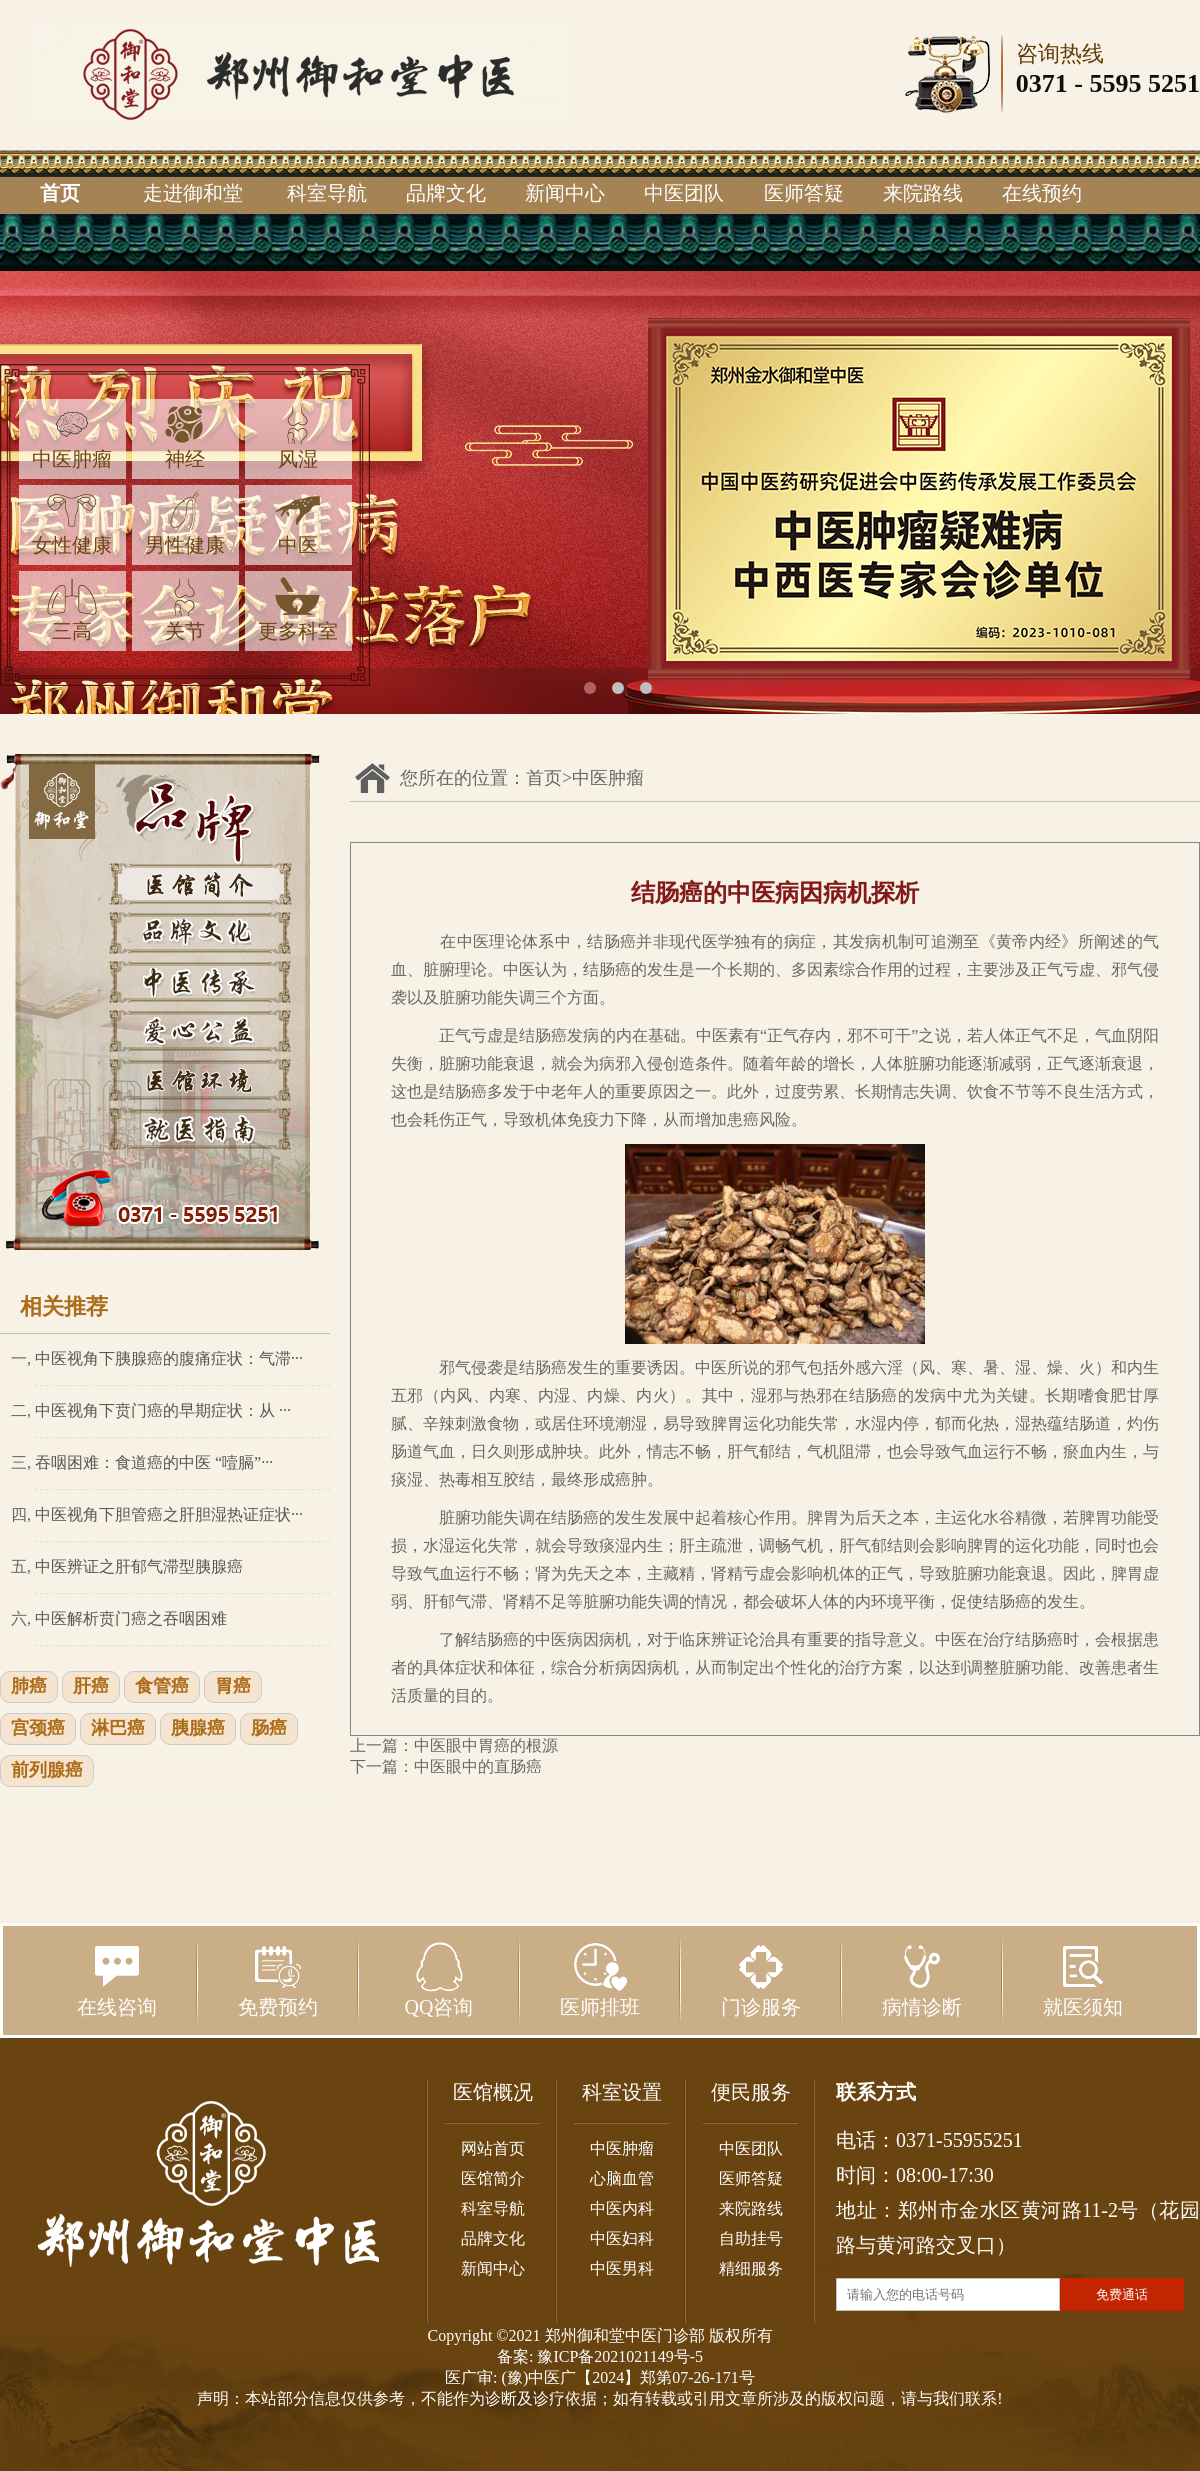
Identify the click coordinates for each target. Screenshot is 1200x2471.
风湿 (298, 437)
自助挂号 (751, 2238)
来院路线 (923, 193)
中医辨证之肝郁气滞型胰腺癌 (139, 1566)
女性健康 (72, 523)
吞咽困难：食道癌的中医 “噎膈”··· (154, 1462)
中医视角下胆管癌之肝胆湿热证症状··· (169, 1514)
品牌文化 (446, 193)
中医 (298, 523)
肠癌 (269, 1729)
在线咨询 (117, 1980)
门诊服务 (761, 1980)
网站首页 (493, 2148)
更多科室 (298, 609)
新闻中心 (565, 193)
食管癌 (162, 1687)
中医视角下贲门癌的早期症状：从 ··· (163, 1410)
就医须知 (1083, 1980)
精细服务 (751, 2268)
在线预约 (1042, 193)
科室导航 (327, 193)
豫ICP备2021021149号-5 (620, 2356)
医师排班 (600, 1980)
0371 (1042, 83)
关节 (185, 609)
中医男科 (622, 2268)
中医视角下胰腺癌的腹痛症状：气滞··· (169, 1358)
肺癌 (29, 1687)
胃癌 (233, 1687)
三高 (72, 609)
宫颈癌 (38, 1729)
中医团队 (684, 193)
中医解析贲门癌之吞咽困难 (131, 1618)
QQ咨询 (439, 1980)
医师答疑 (804, 193)
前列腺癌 (47, 1771)
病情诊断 (922, 1980)
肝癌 (91, 1687)
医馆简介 (493, 2178)
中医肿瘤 (72, 437)
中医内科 (622, 2208)
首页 (60, 193)
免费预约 (278, 1980)
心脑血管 (622, 2178)
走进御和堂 (193, 193)
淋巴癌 (118, 1729)
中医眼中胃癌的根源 (486, 1745)
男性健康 (185, 523)
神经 (185, 437)
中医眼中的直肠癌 (478, 1766)
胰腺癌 (198, 1729)
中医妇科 (622, 2238)
